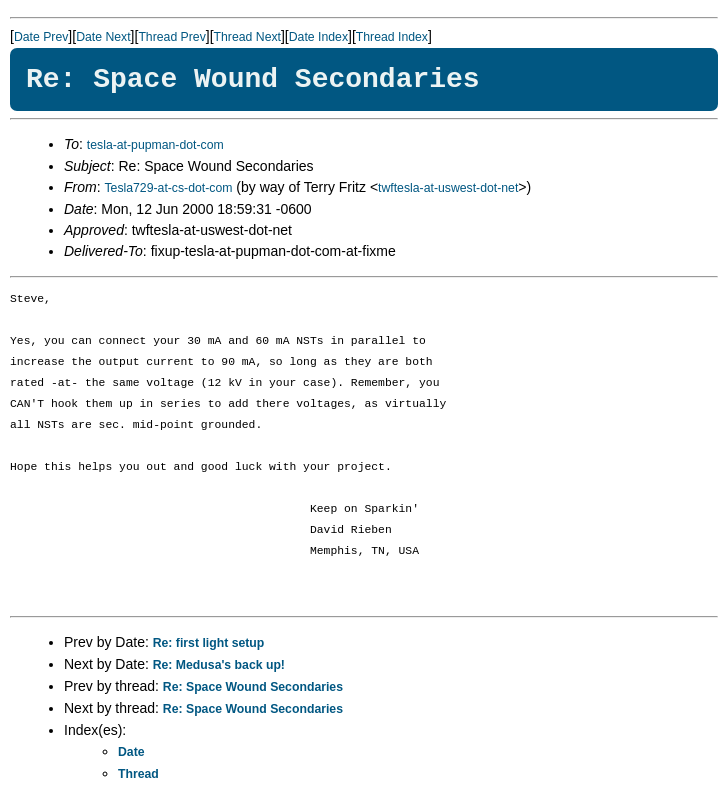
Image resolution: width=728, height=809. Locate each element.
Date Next (103, 37)
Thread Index (392, 37)
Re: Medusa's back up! (219, 665)
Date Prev (41, 37)
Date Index (318, 37)
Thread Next (247, 37)
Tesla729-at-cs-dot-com (168, 188)
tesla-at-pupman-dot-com (155, 145)
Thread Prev (171, 37)
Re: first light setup (209, 643)
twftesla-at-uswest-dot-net (448, 188)
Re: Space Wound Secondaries (253, 687)
